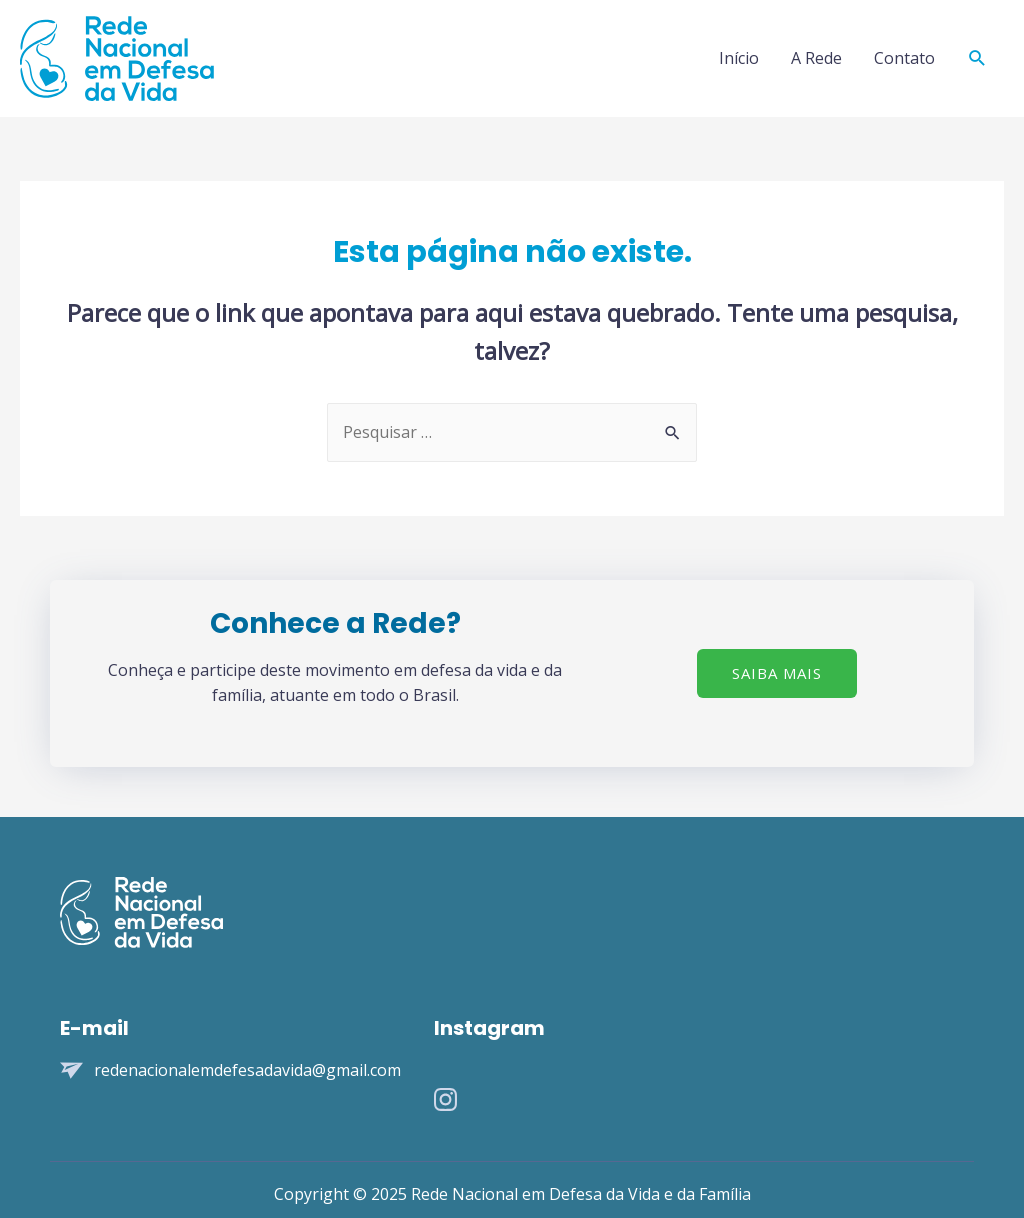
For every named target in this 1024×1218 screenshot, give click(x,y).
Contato (904, 58)
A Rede (816, 58)
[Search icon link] (977, 58)
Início (739, 58)
